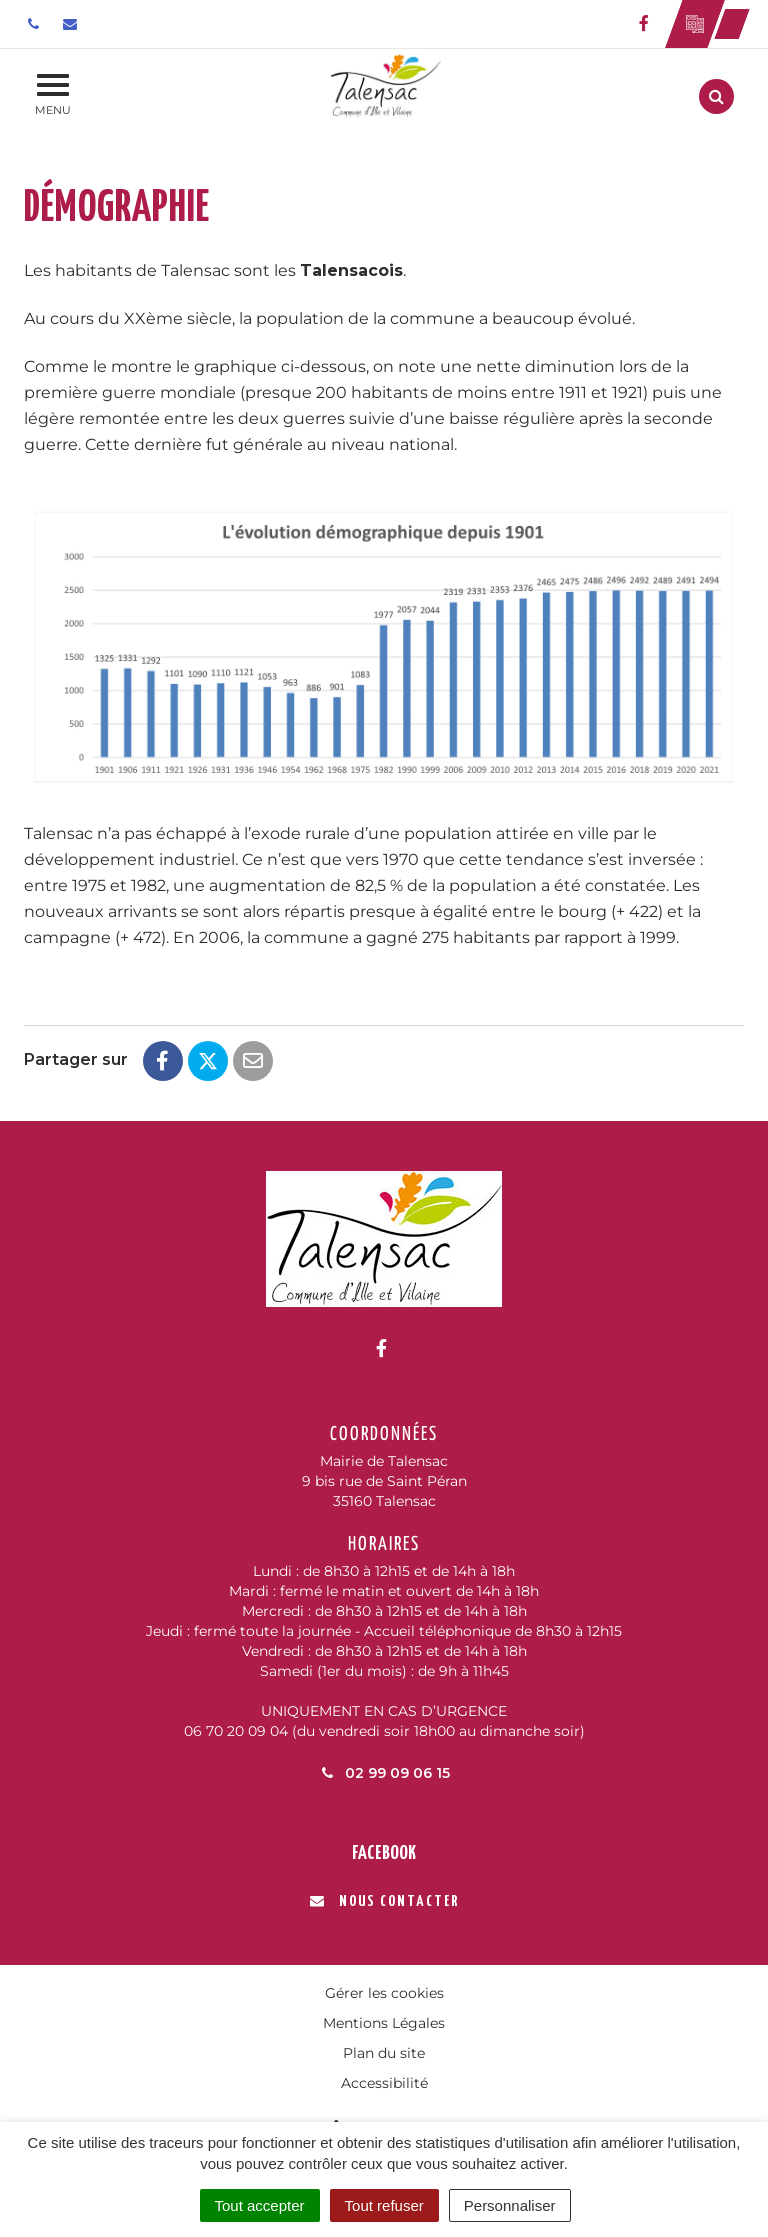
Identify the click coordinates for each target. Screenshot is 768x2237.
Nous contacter (384, 1901)
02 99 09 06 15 (384, 1773)
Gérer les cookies (384, 1993)
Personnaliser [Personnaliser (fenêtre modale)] (510, 2205)
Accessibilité (384, 2083)
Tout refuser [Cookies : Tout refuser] (384, 2205)
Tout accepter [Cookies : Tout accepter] (260, 2205)
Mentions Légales (384, 2023)
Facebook (384, 1853)
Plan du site (384, 2053)
